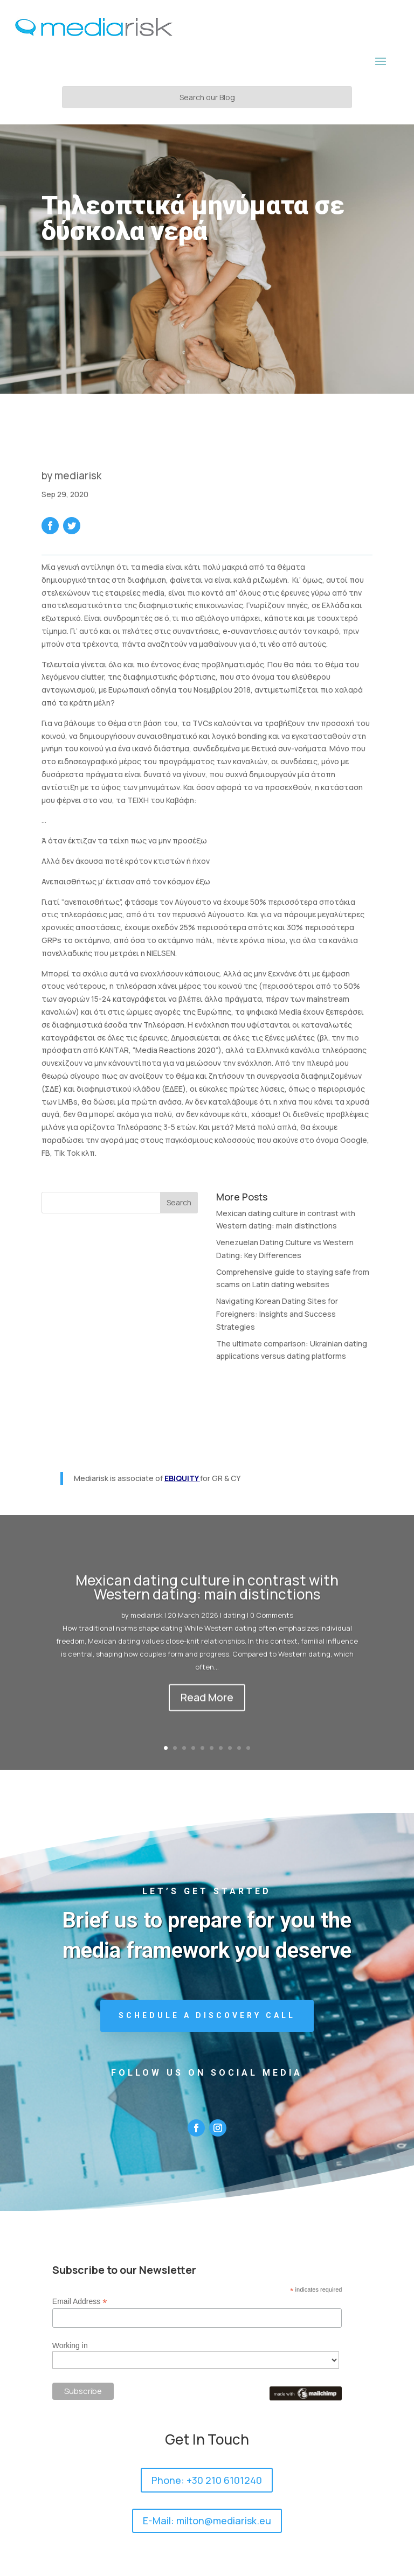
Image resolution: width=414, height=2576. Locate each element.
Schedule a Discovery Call (207, 2015)
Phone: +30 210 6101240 (206, 2480)
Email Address (79, 2301)
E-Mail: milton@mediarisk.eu (207, 2520)
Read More (207, 1708)
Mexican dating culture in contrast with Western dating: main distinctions (207, 1598)
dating (234, 1626)
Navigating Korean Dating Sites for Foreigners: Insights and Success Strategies (277, 1314)
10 (248, 1748)
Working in (70, 2345)
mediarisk (77, 476)
